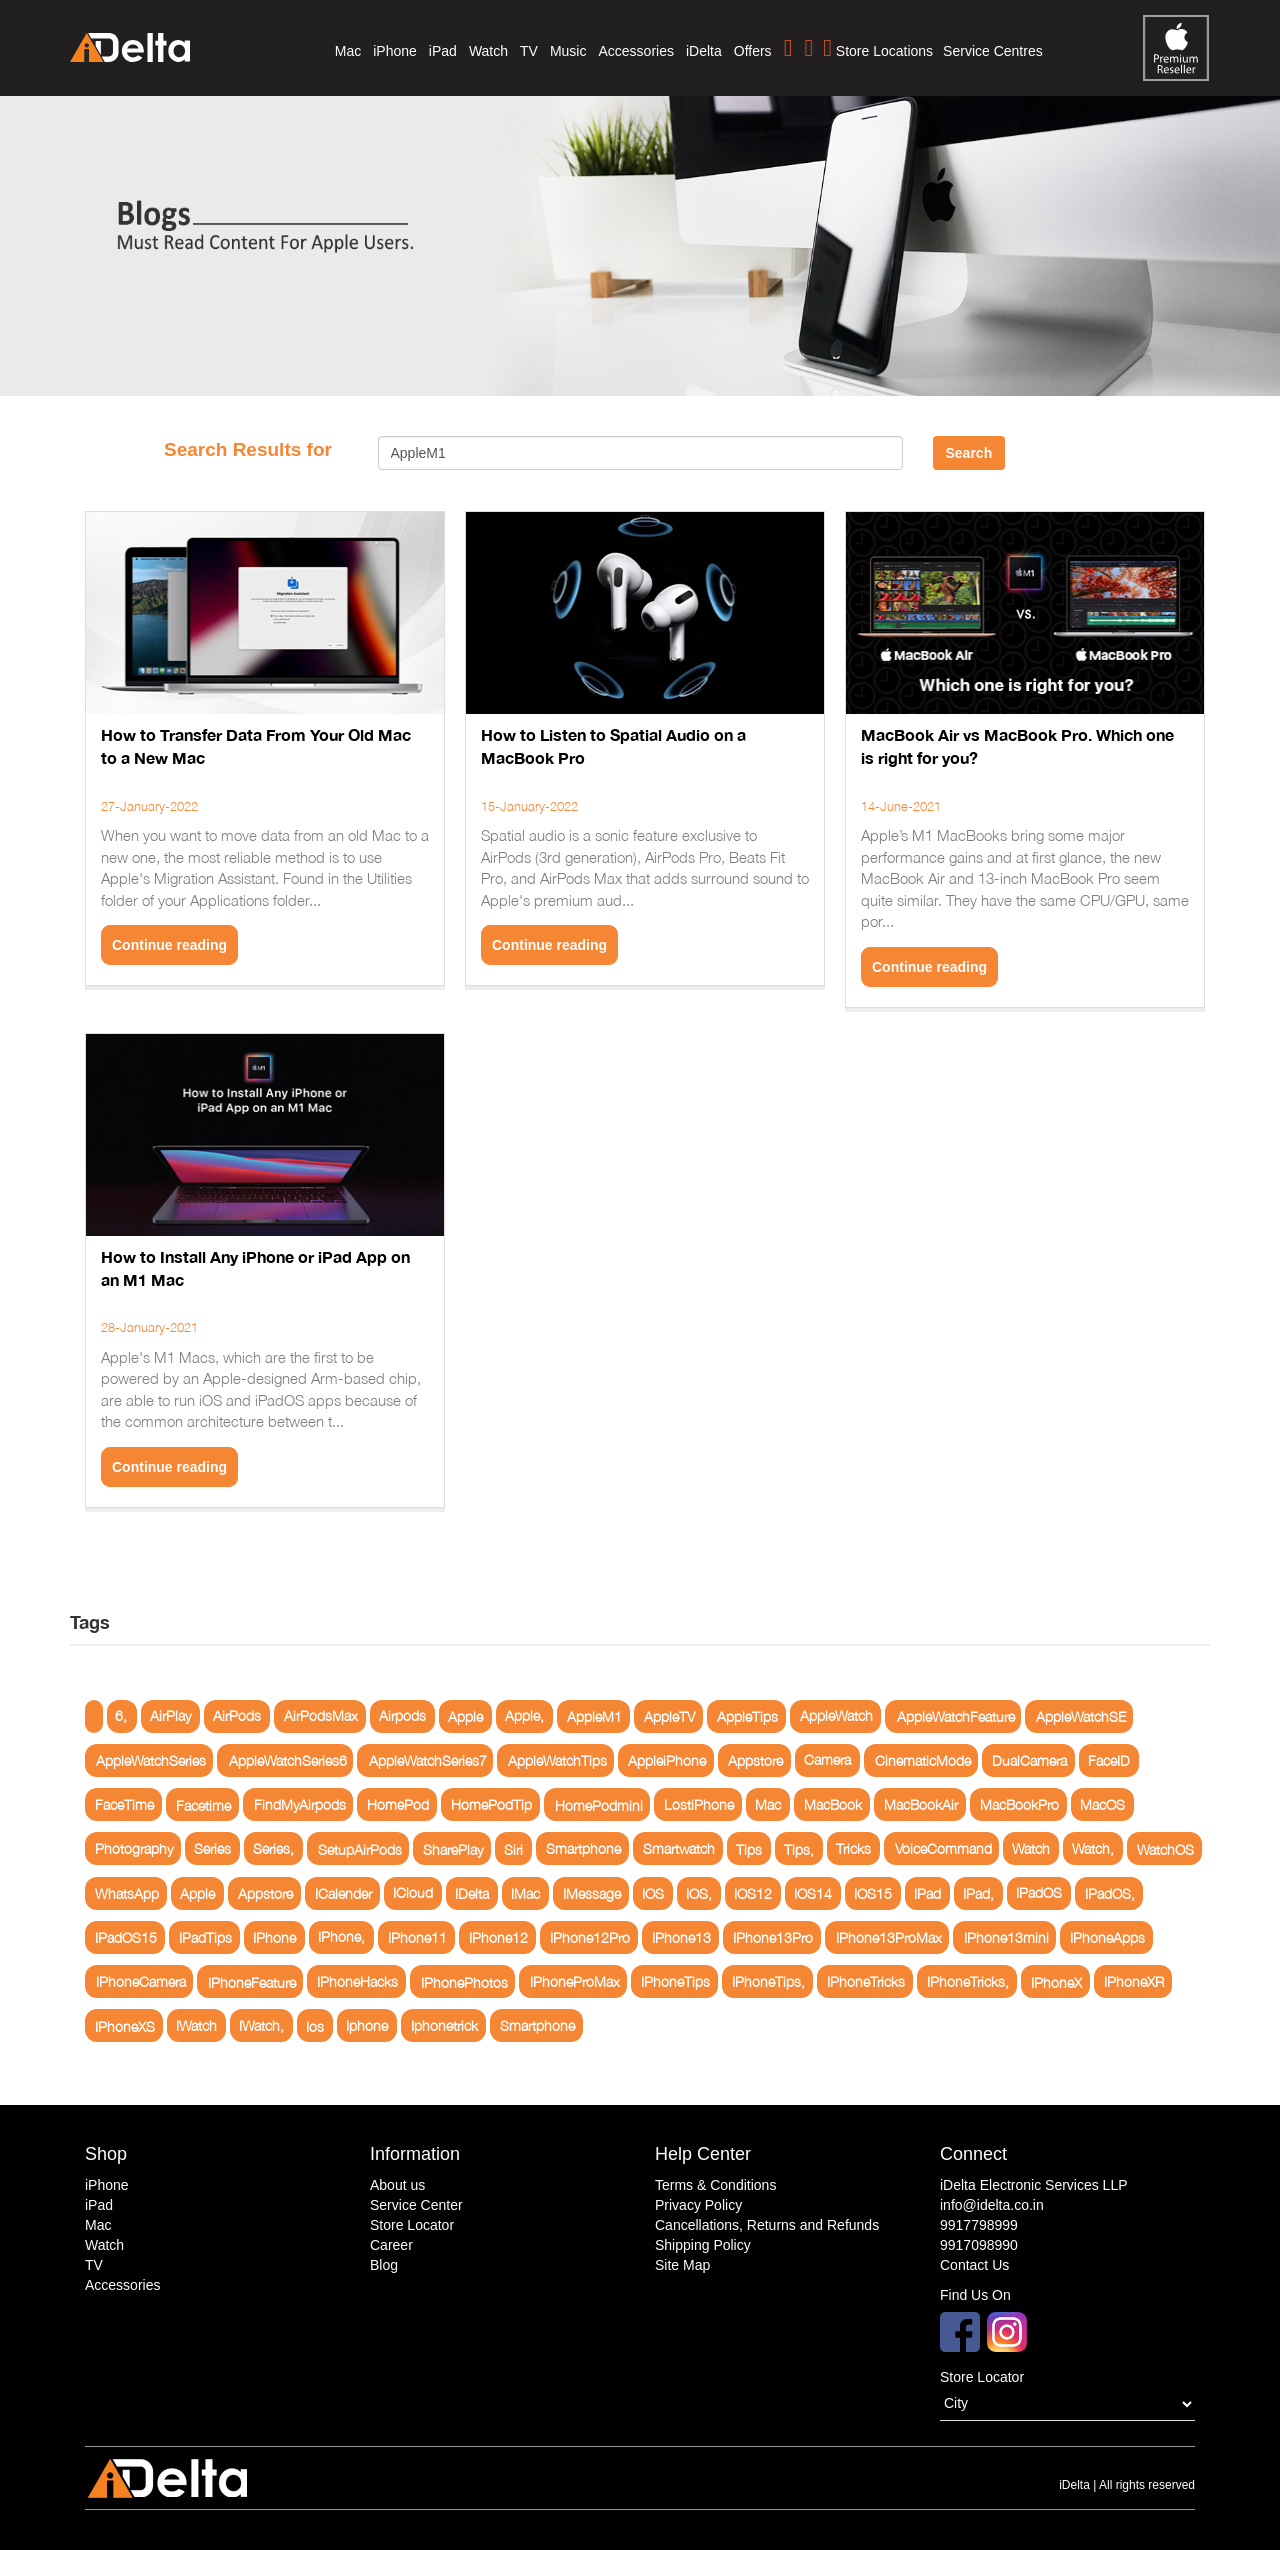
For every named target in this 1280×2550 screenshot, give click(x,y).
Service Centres (993, 51)
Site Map (682, 2265)
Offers (753, 51)
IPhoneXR (1134, 1981)
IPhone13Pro (773, 1937)
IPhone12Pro (590, 1937)
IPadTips (205, 1937)
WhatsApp (127, 1893)
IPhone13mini (1006, 1937)
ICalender (343, 1893)
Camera (827, 1760)
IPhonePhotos (464, 1981)
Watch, (1093, 1848)
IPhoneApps (1107, 1937)
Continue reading (169, 945)
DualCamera (1029, 1760)
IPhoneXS (125, 2025)
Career (391, 2245)
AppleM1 (594, 1716)
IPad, (978, 1893)
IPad (927, 1893)
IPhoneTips (675, 1981)
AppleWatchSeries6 (288, 1760)
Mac (348, 51)
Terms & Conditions (715, 2185)
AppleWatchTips (557, 1760)
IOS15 (873, 1893)
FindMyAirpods (300, 1804)
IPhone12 (498, 1937)
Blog (384, 2265)
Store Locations (878, 48)
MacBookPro (1019, 1804)
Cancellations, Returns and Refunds (767, 2225)
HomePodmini (599, 1804)
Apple (465, 1716)
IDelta (472, 1893)
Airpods (402, 1716)
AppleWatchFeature (956, 1716)
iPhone (395, 51)
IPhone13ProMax (889, 1937)
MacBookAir (921, 1804)
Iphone (367, 2025)
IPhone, (341, 1937)
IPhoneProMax (575, 1981)
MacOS (1102, 1804)
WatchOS (1165, 1848)
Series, (273, 1848)
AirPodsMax (321, 1716)
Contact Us (974, 2265)
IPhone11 (417, 1937)
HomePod (398, 1804)
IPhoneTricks (866, 1981)
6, (121, 1716)
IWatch (196, 2025)
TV (529, 51)
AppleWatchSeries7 (428, 1760)
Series (212, 1848)
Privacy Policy (698, 2205)
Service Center (416, 2205)
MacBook (833, 1804)
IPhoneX (1056, 1981)
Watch (488, 51)
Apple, (524, 1716)
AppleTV (669, 1716)
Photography (134, 1848)
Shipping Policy (703, 2245)
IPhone (274, 1937)
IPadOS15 (126, 1937)
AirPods (237, 1716)
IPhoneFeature (252, 1981)
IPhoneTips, (768, 1981)
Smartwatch (679, 1848)
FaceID (1109, 1760)
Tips (749, 1848)
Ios (315, 2025)
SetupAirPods (360, 1848)
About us (397, 2185)
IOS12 (753, 1893)
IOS (653, 1893)
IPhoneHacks (357, 1981)
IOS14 (813, 1893)
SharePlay (453, 1848)
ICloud (413, 1893)
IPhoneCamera (141, 1981)
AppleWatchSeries (151, 1760)
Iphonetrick (444, 2025)
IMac (525, 1893)
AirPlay (170, 1716)
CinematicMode (923, 1760)
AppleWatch (836, 1716)
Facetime (203, 1804)
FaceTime (124, 1804)
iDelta (704, 51)
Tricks (853, 1848)
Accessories (635, 51)
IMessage (592, 1893)
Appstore (755, 1760)
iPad (443, 51)
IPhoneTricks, (968, 1981)
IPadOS (1039, 1893)
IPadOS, (1110, 1893)
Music (568, 51)
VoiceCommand (943, 1848)
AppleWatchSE (1081, 1716)
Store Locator (412, 2225)
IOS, (699, 1893)
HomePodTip (491, 1804)
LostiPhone (699, 1804)
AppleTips (747, 1716)
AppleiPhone (667, 1760)
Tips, (799, 1848)
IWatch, (261, 2025)
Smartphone (583, 1848)
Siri (513, 1848)
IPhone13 (681, 1937)
